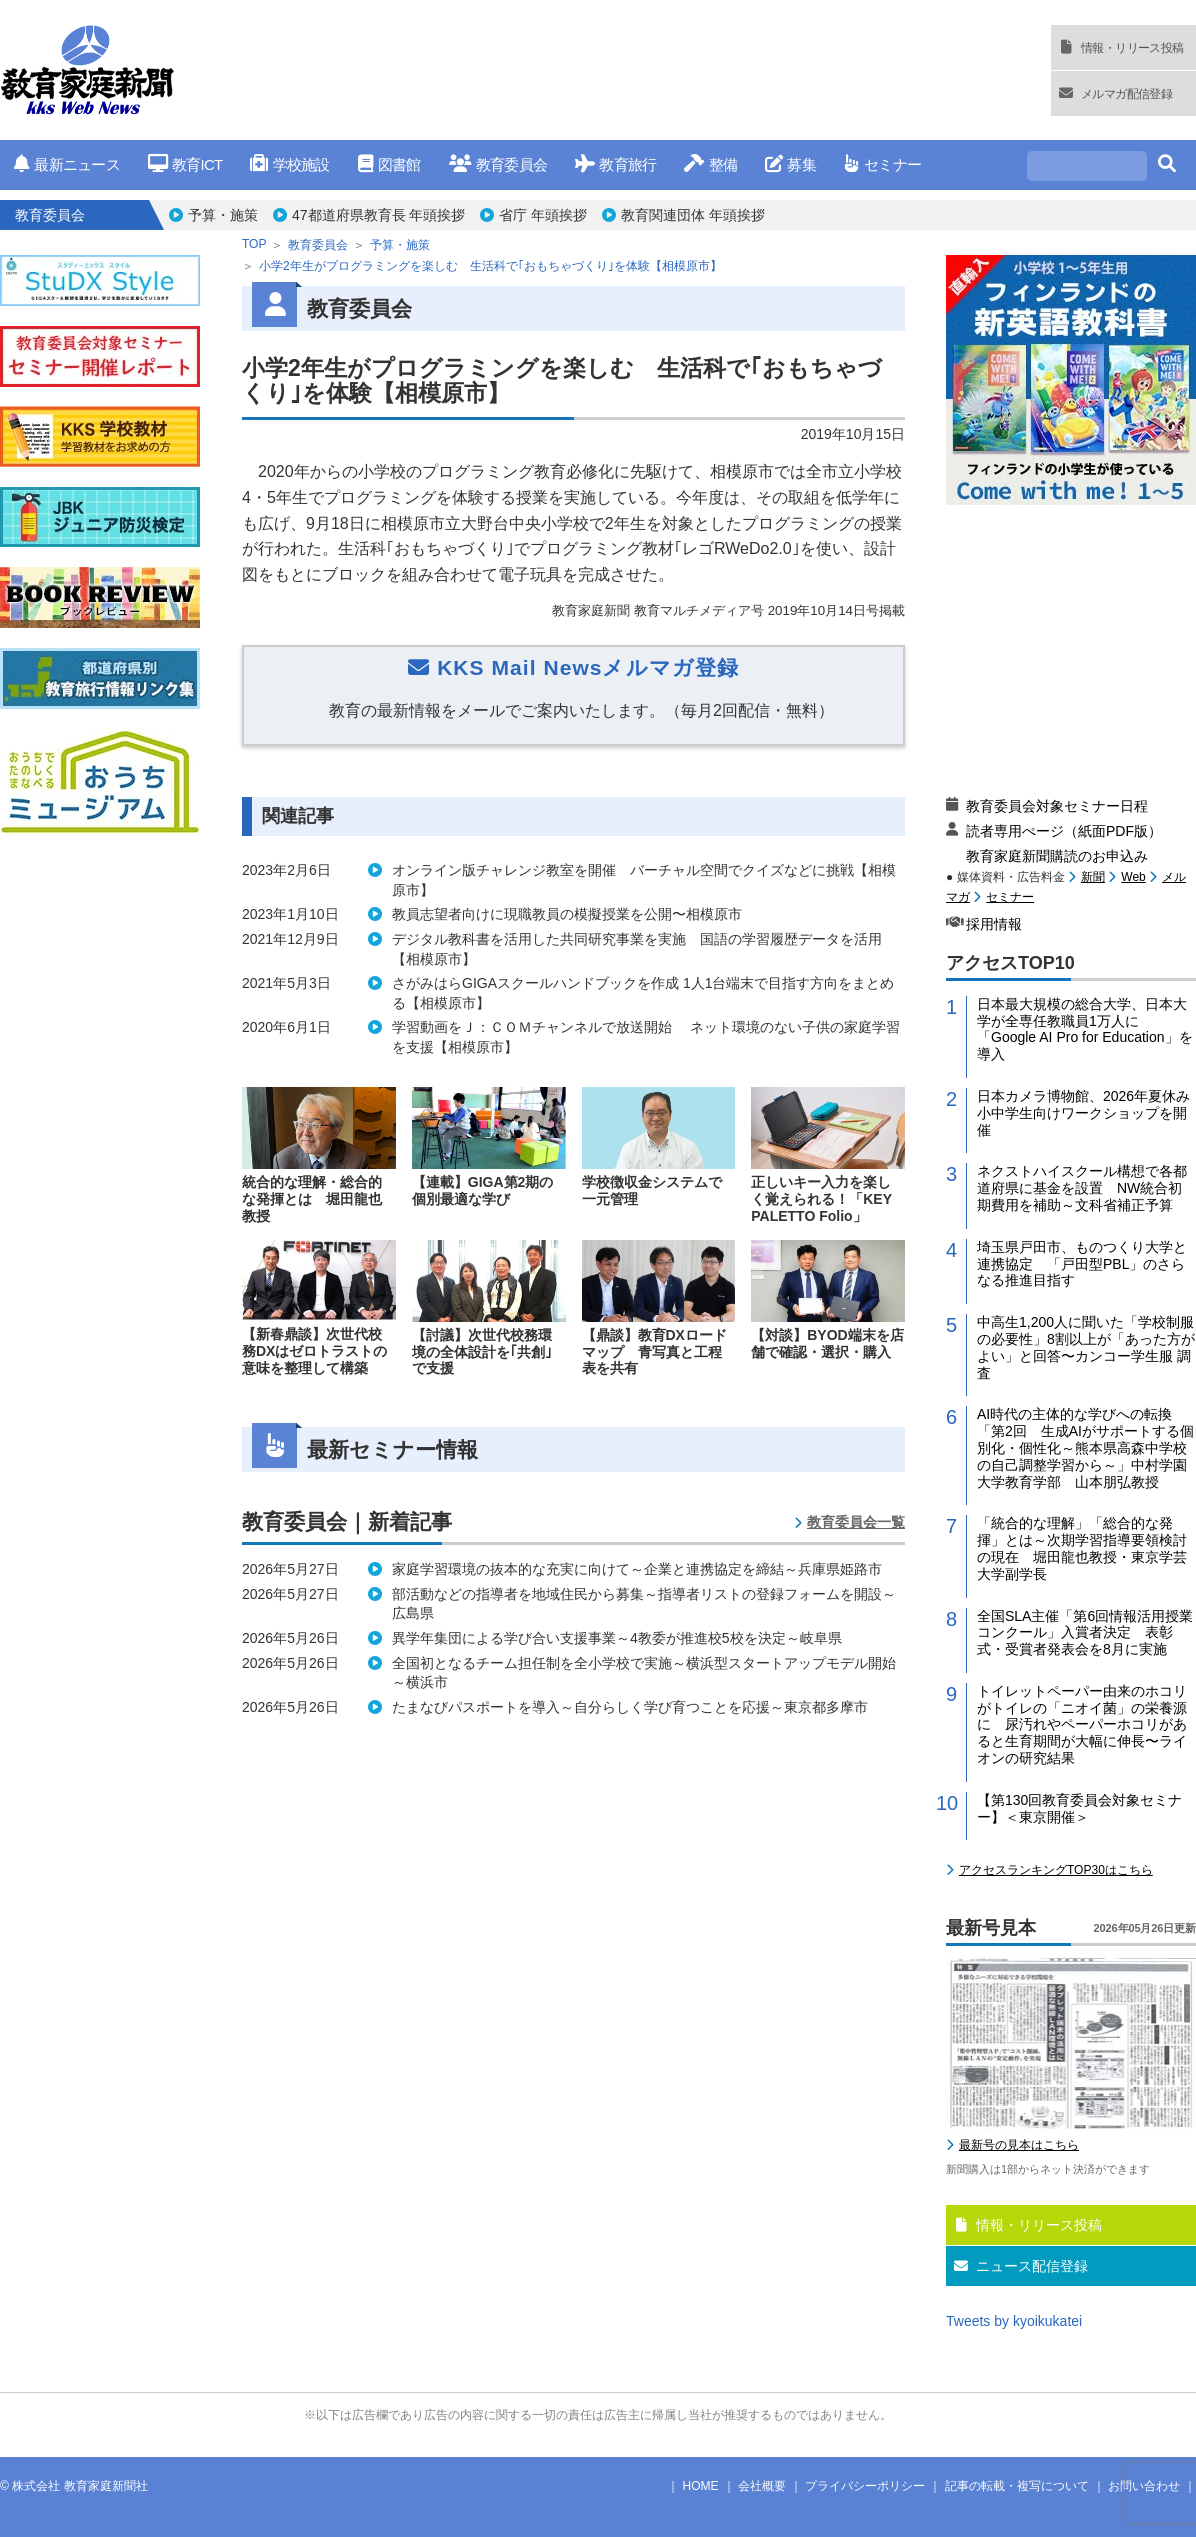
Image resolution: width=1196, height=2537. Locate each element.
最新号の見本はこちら (1019, 2145)
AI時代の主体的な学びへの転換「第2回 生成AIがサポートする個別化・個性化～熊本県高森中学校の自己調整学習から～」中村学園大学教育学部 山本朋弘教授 (1085, 1447)
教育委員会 (498, 164)
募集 (790, 164)
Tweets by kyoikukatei (1014, 2321)
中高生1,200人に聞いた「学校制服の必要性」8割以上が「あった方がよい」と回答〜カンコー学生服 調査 (1086, 1347)
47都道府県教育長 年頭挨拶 (378, 215)
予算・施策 (223, 215)
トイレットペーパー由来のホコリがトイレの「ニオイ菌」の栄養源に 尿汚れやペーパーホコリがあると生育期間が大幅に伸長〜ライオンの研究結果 (1082, 1724)
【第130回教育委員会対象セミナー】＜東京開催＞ (1079, 1808)
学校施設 (289, 164)
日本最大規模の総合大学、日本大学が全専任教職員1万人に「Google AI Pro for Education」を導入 (1085, 1029)
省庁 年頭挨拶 (543, 215)
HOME (701, 2486)
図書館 (389, 164)
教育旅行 (615, 164)
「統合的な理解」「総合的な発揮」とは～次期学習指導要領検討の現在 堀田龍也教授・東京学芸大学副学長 (1082, 1548)
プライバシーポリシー (865, 2486)
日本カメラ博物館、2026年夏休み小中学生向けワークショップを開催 (1083, 1113)
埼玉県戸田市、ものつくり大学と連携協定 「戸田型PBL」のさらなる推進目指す (1082, 1264)
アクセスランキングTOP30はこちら (1056, 1870)
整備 (710, 164)
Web (1133, 877)
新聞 (1093, 877)
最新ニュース (67, 164)
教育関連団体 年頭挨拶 (693, 215)
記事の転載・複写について (1017, 2486)
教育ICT (185, 164)
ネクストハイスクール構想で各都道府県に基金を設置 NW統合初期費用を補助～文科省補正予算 (1082, 1188)
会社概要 (762, 2486)
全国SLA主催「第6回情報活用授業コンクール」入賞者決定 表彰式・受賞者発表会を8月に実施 (1085, 1633)
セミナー (882, 164)
